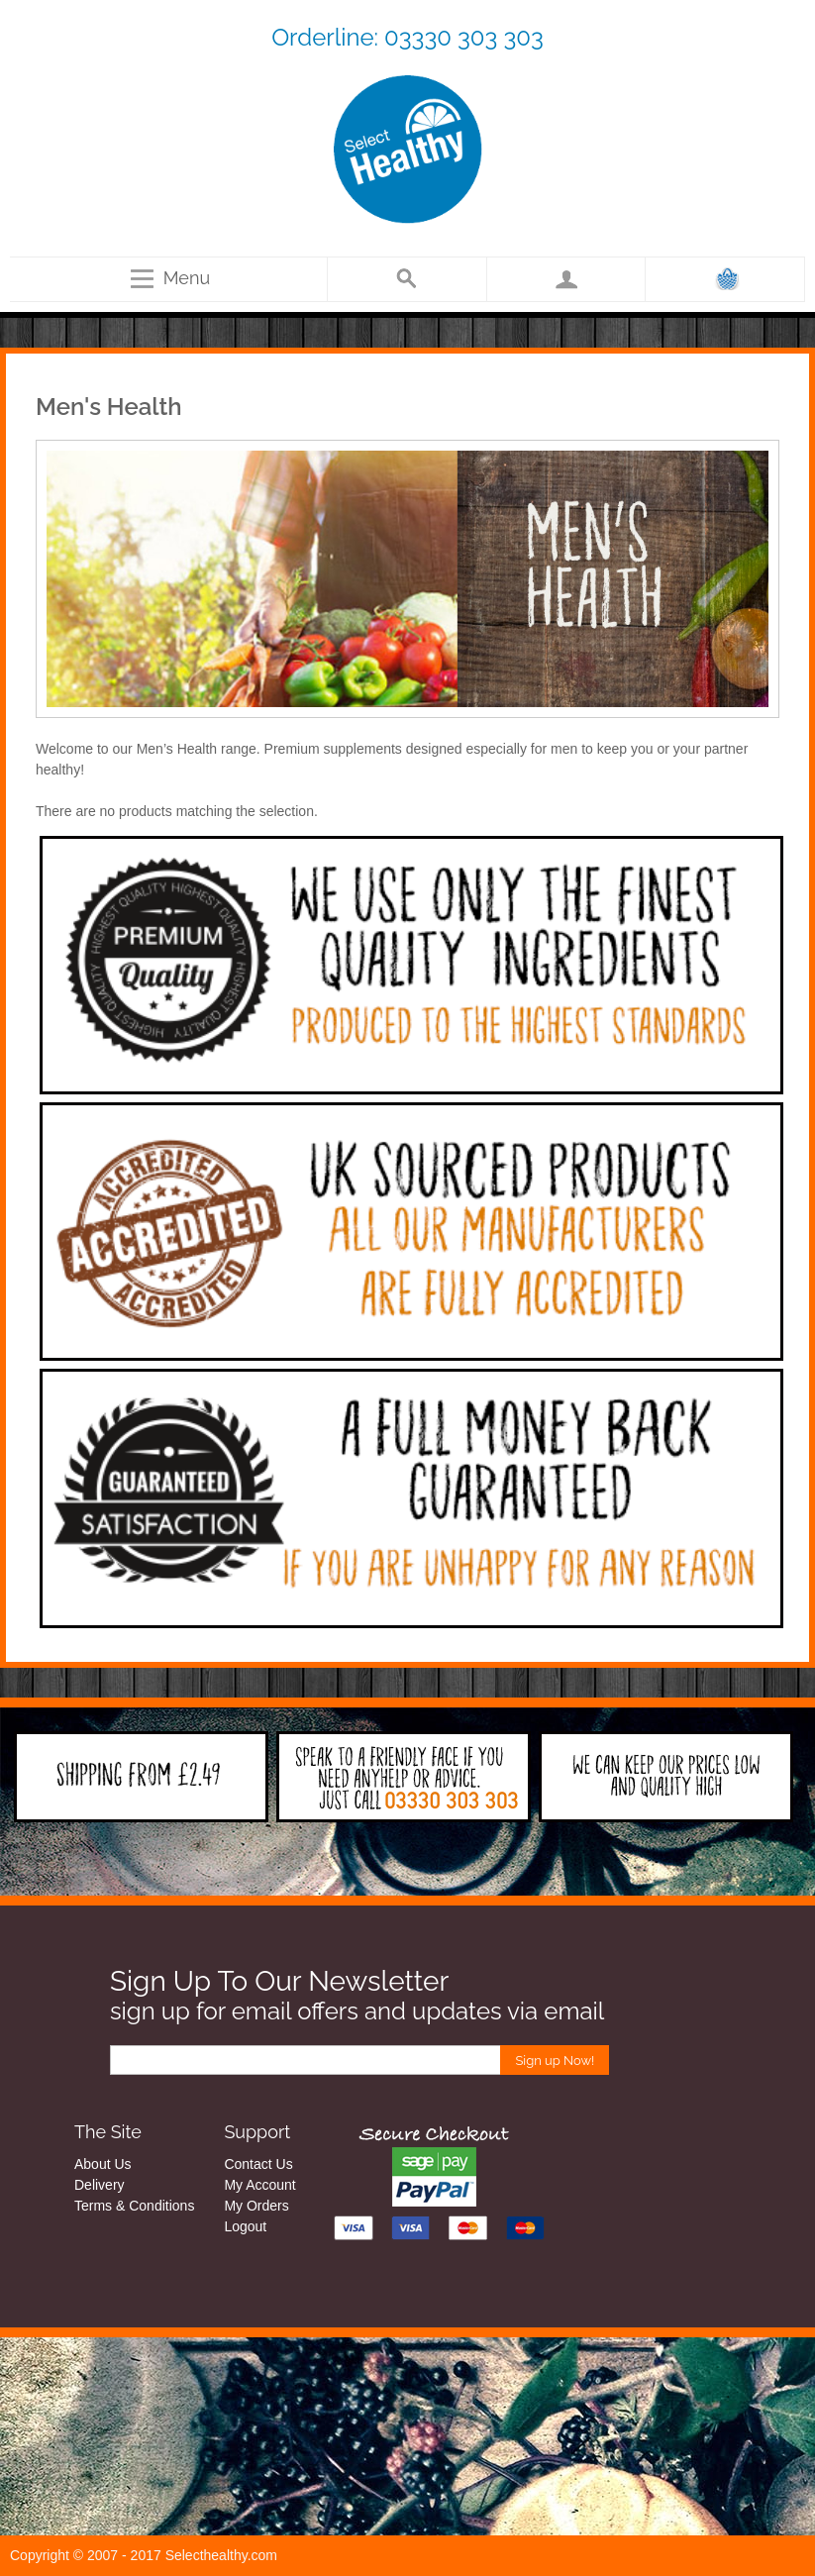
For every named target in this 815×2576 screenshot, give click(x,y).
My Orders (256, 2206)
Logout (245, 2226)
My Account (259, 2185)
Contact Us (258, 2164)
